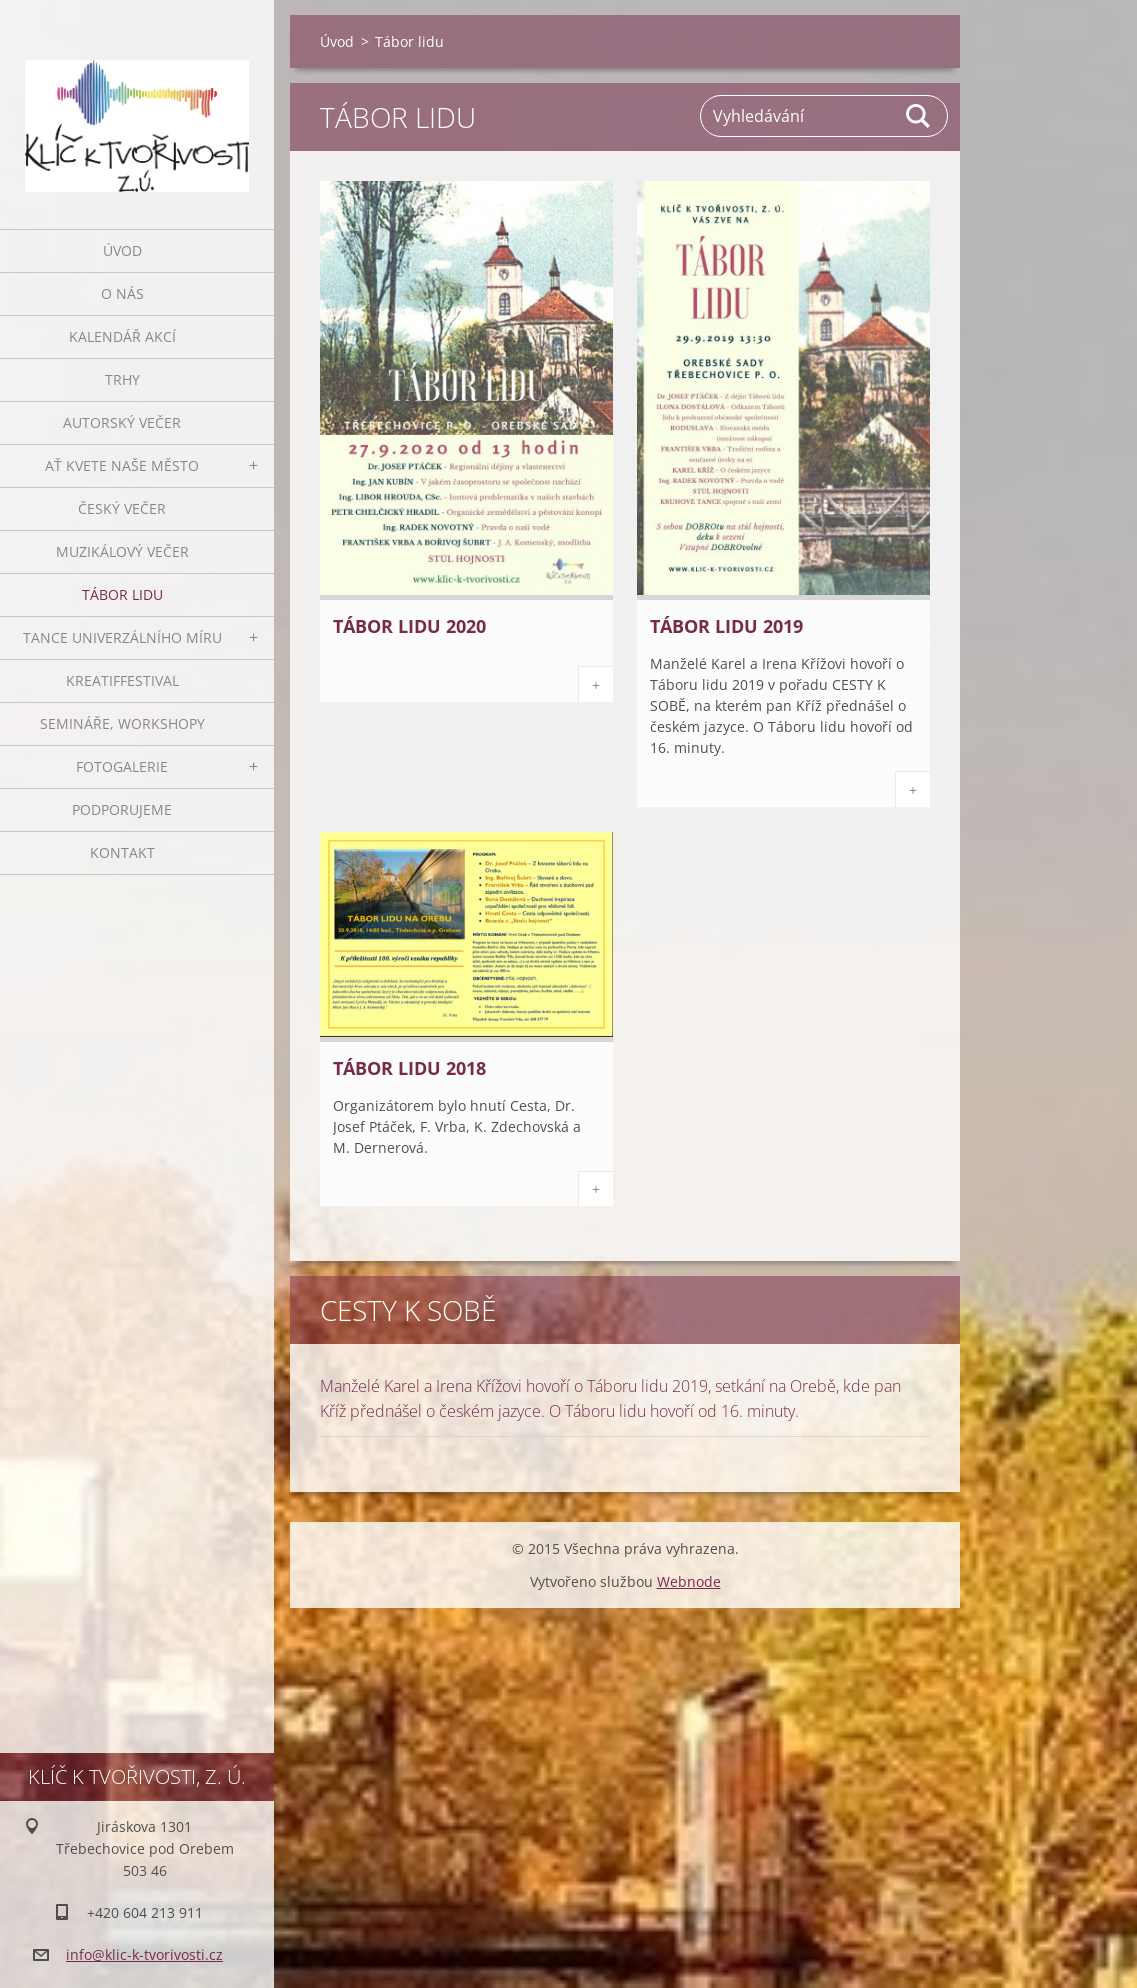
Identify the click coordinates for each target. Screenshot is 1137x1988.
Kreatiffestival (122, 680)
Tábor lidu (122, 594)
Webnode (689, 1581)
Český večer (122, 508)
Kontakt (122, 852)
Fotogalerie (122, 766)
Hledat (919, 116)
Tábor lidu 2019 (726, 626)
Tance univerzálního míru (122, 637)
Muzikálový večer (122, 551)
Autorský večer (122, 422)
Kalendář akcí (122, 336)
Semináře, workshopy (122, 723)
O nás (122, 293)
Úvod (122, 250)
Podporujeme (122, 809)
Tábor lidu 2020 (409, 626)
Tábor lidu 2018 (409, 1068)
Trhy (122, 379)
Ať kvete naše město (122, 465)
